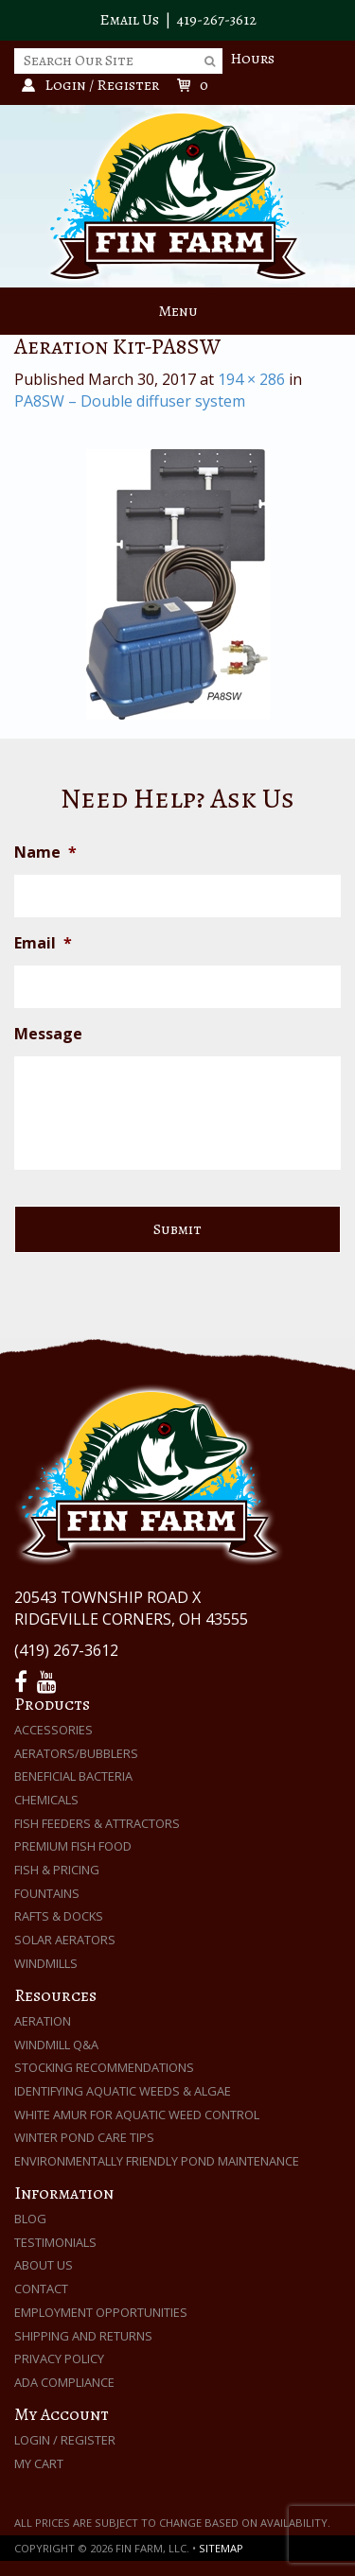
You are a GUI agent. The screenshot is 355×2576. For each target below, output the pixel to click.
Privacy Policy (59, 2358)
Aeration (42, 2020)
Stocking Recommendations (104, 2067)
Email (43, 943)
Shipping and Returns (83, 2335)
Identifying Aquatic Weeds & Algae (122, 2090)
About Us (43, 2264)
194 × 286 (251, 379)
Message (48, 1034)
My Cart (38, 2463)
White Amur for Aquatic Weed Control (136, 2114)
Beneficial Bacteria (73, 1775)
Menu (178, 311)
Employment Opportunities (100, 2312)
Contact (41, 2288)
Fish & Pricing (56, 1869)
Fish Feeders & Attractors (97, 1823)
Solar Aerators (64, 1939)
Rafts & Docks (58, 1915)
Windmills (46, 1963)
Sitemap (221, 2548)
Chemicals (46, 1799)
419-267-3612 (217, 19)
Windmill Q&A (56, 2044)
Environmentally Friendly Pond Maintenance (156, 2160)
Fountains (47, 1893)
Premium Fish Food (73, 1845)
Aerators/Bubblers (76, 1753)
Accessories (53, 1729)
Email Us (129, 19)
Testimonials (55, 2242)
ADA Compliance (64, 2382)
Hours (252, 58)
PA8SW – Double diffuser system (129, 401)
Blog (30, 2218)
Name (45, 852)
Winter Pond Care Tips (84, 2137)
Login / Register (64, 2439)
